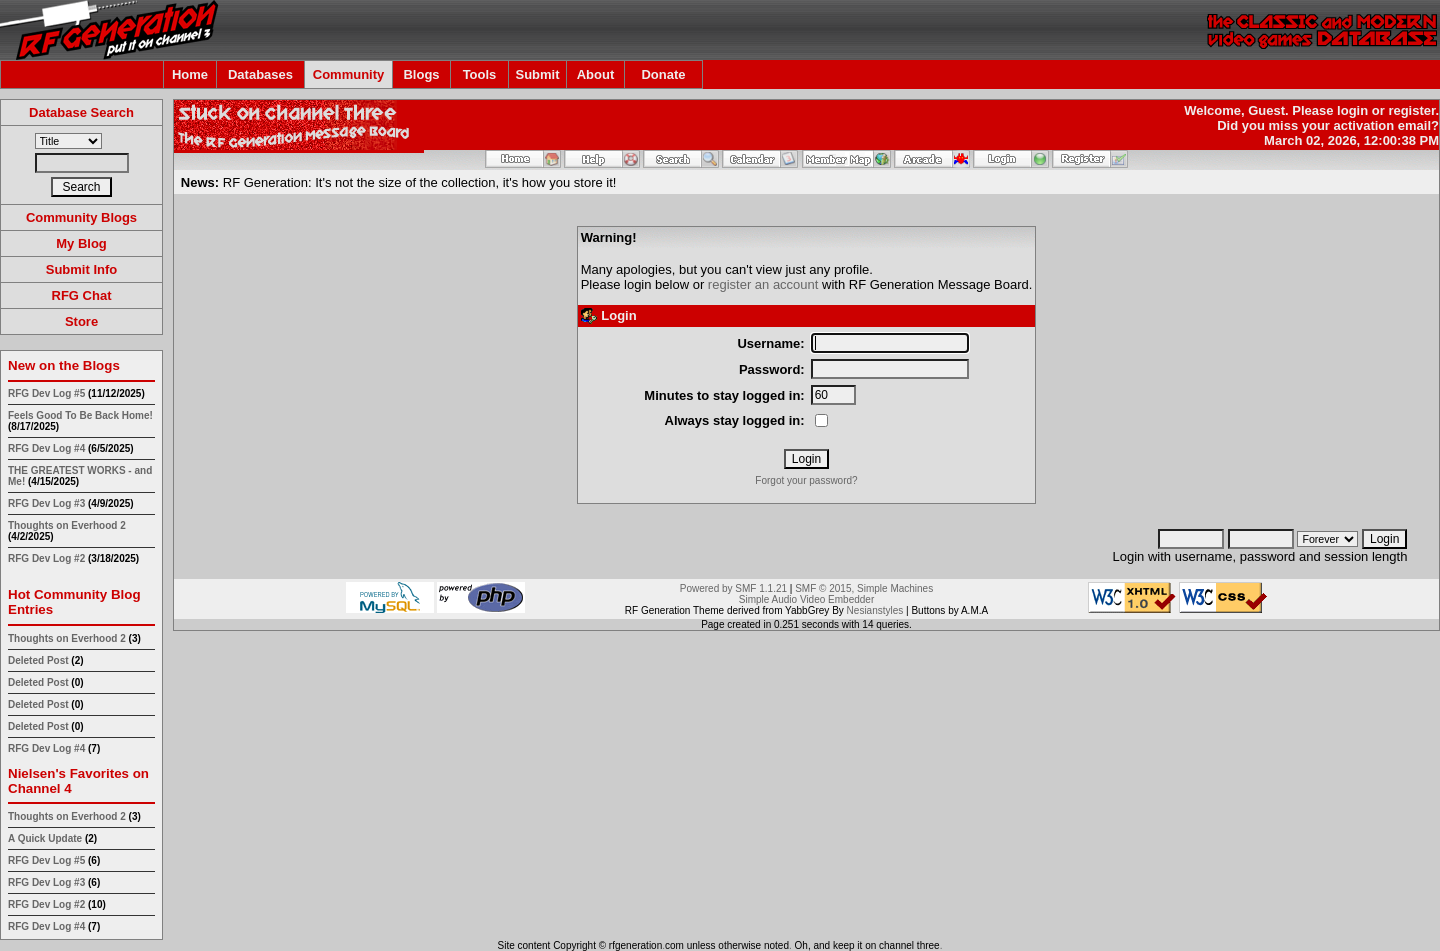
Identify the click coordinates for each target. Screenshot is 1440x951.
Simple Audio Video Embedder (806, 599)
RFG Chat (82, 295)
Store (81, 321)
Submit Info (82, 269)
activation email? (1386, 125)
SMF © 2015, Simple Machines (864, 588)
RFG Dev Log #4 (46, 448)
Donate (663, 74)
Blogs (421, 74)
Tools (480, 74)
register (1411, 110)
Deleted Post (38, 660)
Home (190, 74)
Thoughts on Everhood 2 (67, 525)
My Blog (81, 243)
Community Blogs (81, 217)
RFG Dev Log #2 (46, 558)
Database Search (81, 112)
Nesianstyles (875, 610)
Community (349, 74)
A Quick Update (46, 838)
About (596, 74)
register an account (763, 284)
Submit (537, 74)
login (1352, 110)
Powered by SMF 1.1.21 (733, 588)
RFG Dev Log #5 (46, 393)
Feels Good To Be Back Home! (80, 415)
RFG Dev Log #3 (46, 503)
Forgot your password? (806, 480)
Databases (260, 74)
